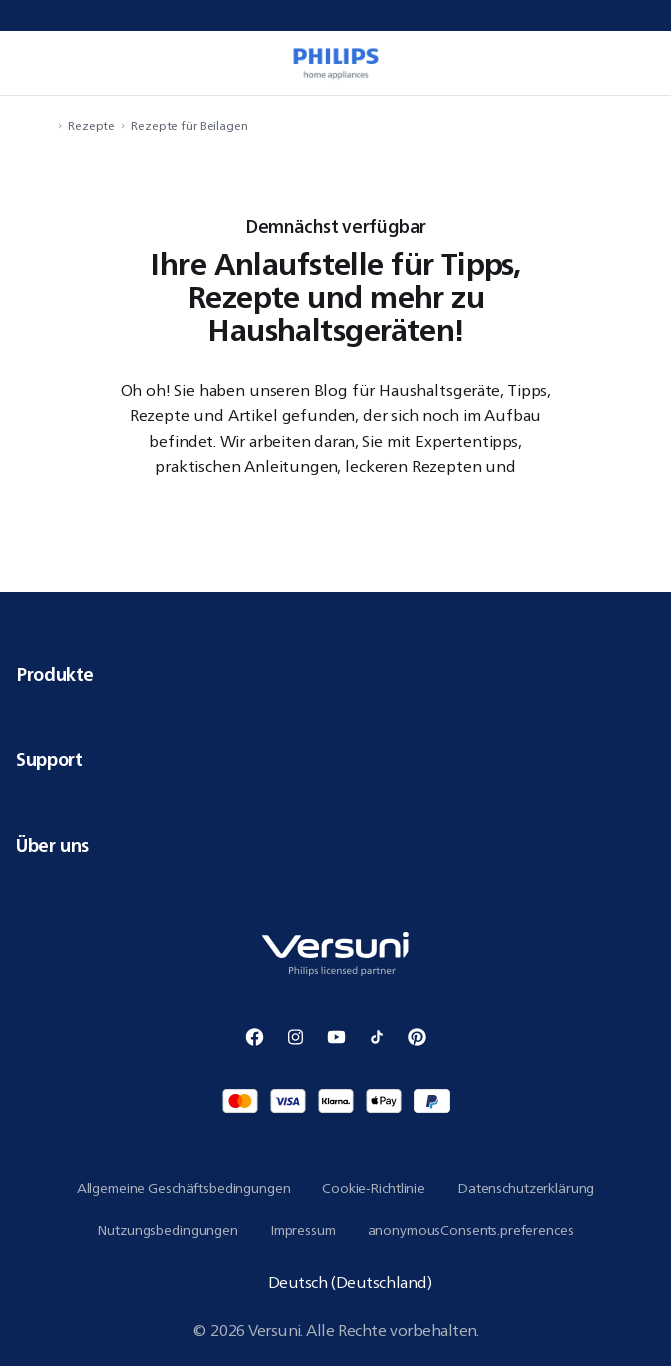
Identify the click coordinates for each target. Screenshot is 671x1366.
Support (335, 759)
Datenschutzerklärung (525, 1188)
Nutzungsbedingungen (167, 1230)
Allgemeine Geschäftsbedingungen (184, 1188)
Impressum (303, 1230)
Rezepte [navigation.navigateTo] (91, 125)
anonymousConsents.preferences (471, 1230)
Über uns (335, 845)
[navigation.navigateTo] (46, 125)
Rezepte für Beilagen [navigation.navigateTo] (189, 125)
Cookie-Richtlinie (373, 1188)
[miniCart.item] (635, 63)
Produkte (335, 674)
